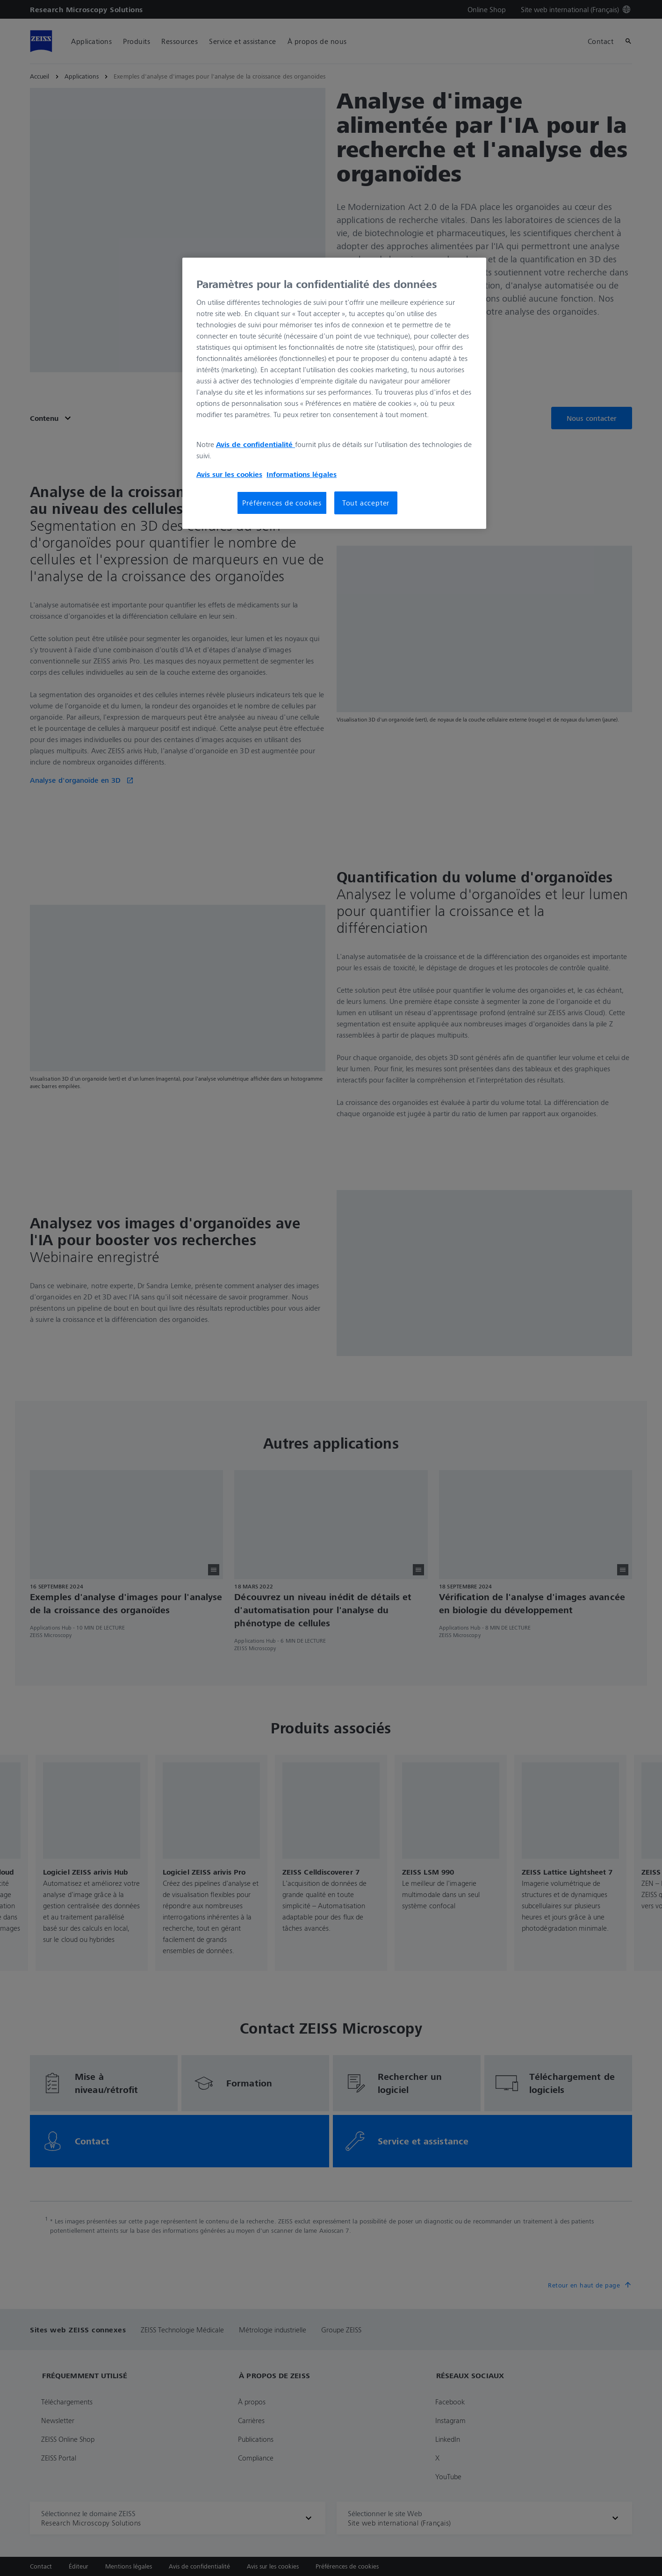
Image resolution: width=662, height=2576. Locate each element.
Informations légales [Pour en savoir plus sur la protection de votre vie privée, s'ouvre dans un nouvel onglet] (301, 474)
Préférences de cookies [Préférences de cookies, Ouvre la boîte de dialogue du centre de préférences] (282, 503)
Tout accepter (365, 503)
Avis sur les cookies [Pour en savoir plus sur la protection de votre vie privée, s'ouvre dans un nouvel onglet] (229, 474)
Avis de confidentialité (255, 444)
